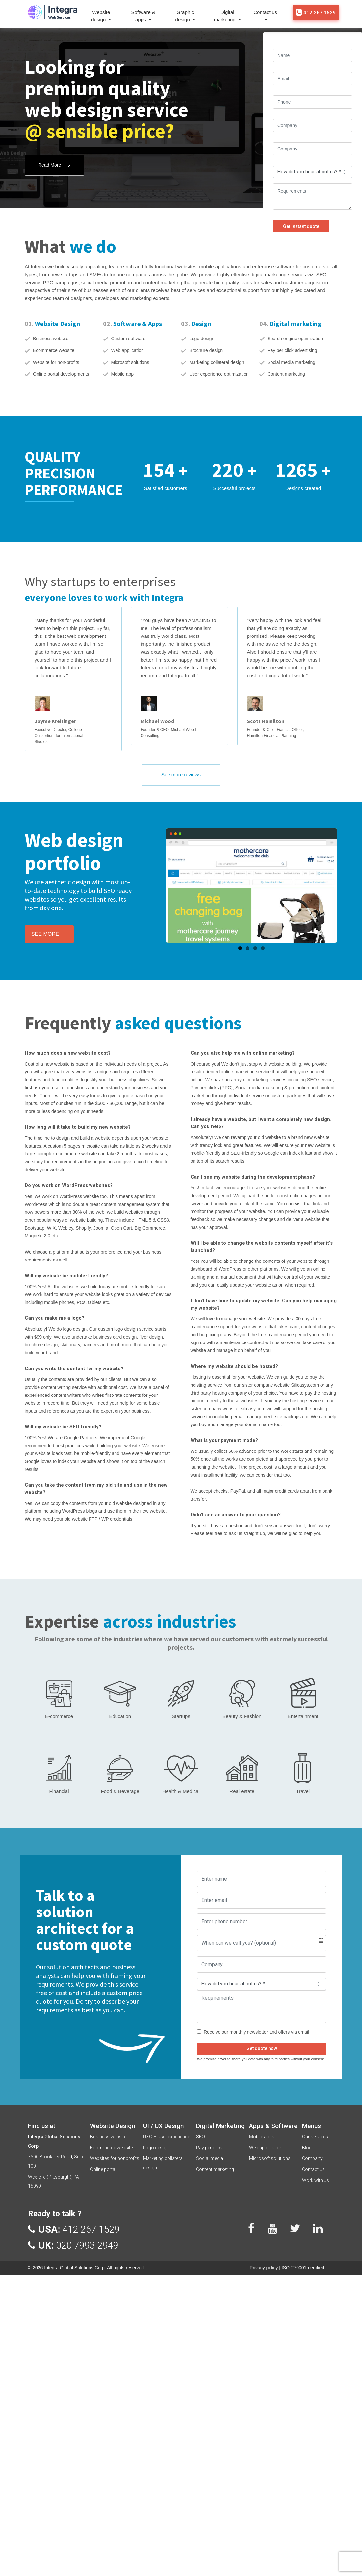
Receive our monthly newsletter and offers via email (256, 2032)
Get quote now (261, 2048)
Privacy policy (264, 2267)
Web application (265, 2147)
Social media (209, 2158)
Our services (315, 2136)
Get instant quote (301, 226)
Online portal (103, 2169)
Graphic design (184, 15)
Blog (307, 2147)
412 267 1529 (316, 12)
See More (45, 934)
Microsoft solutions (270, 2158)
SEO (200, 2136)
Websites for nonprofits (114, 2158)
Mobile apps (261, 2136)
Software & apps (143, 15)
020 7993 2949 (78, 2245)
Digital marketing (225, 15)
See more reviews (181, 774)
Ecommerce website (111, 2147)
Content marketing (215, 2169)
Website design (100, 15)
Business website (108, 2136)
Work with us (315, 2180)
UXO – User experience (166, 2136)
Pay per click (209, 2147)
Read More (49, 165)
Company (312, 2158)
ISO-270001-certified (303, 2267)
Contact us (265, 12)
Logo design (156, 2147)
